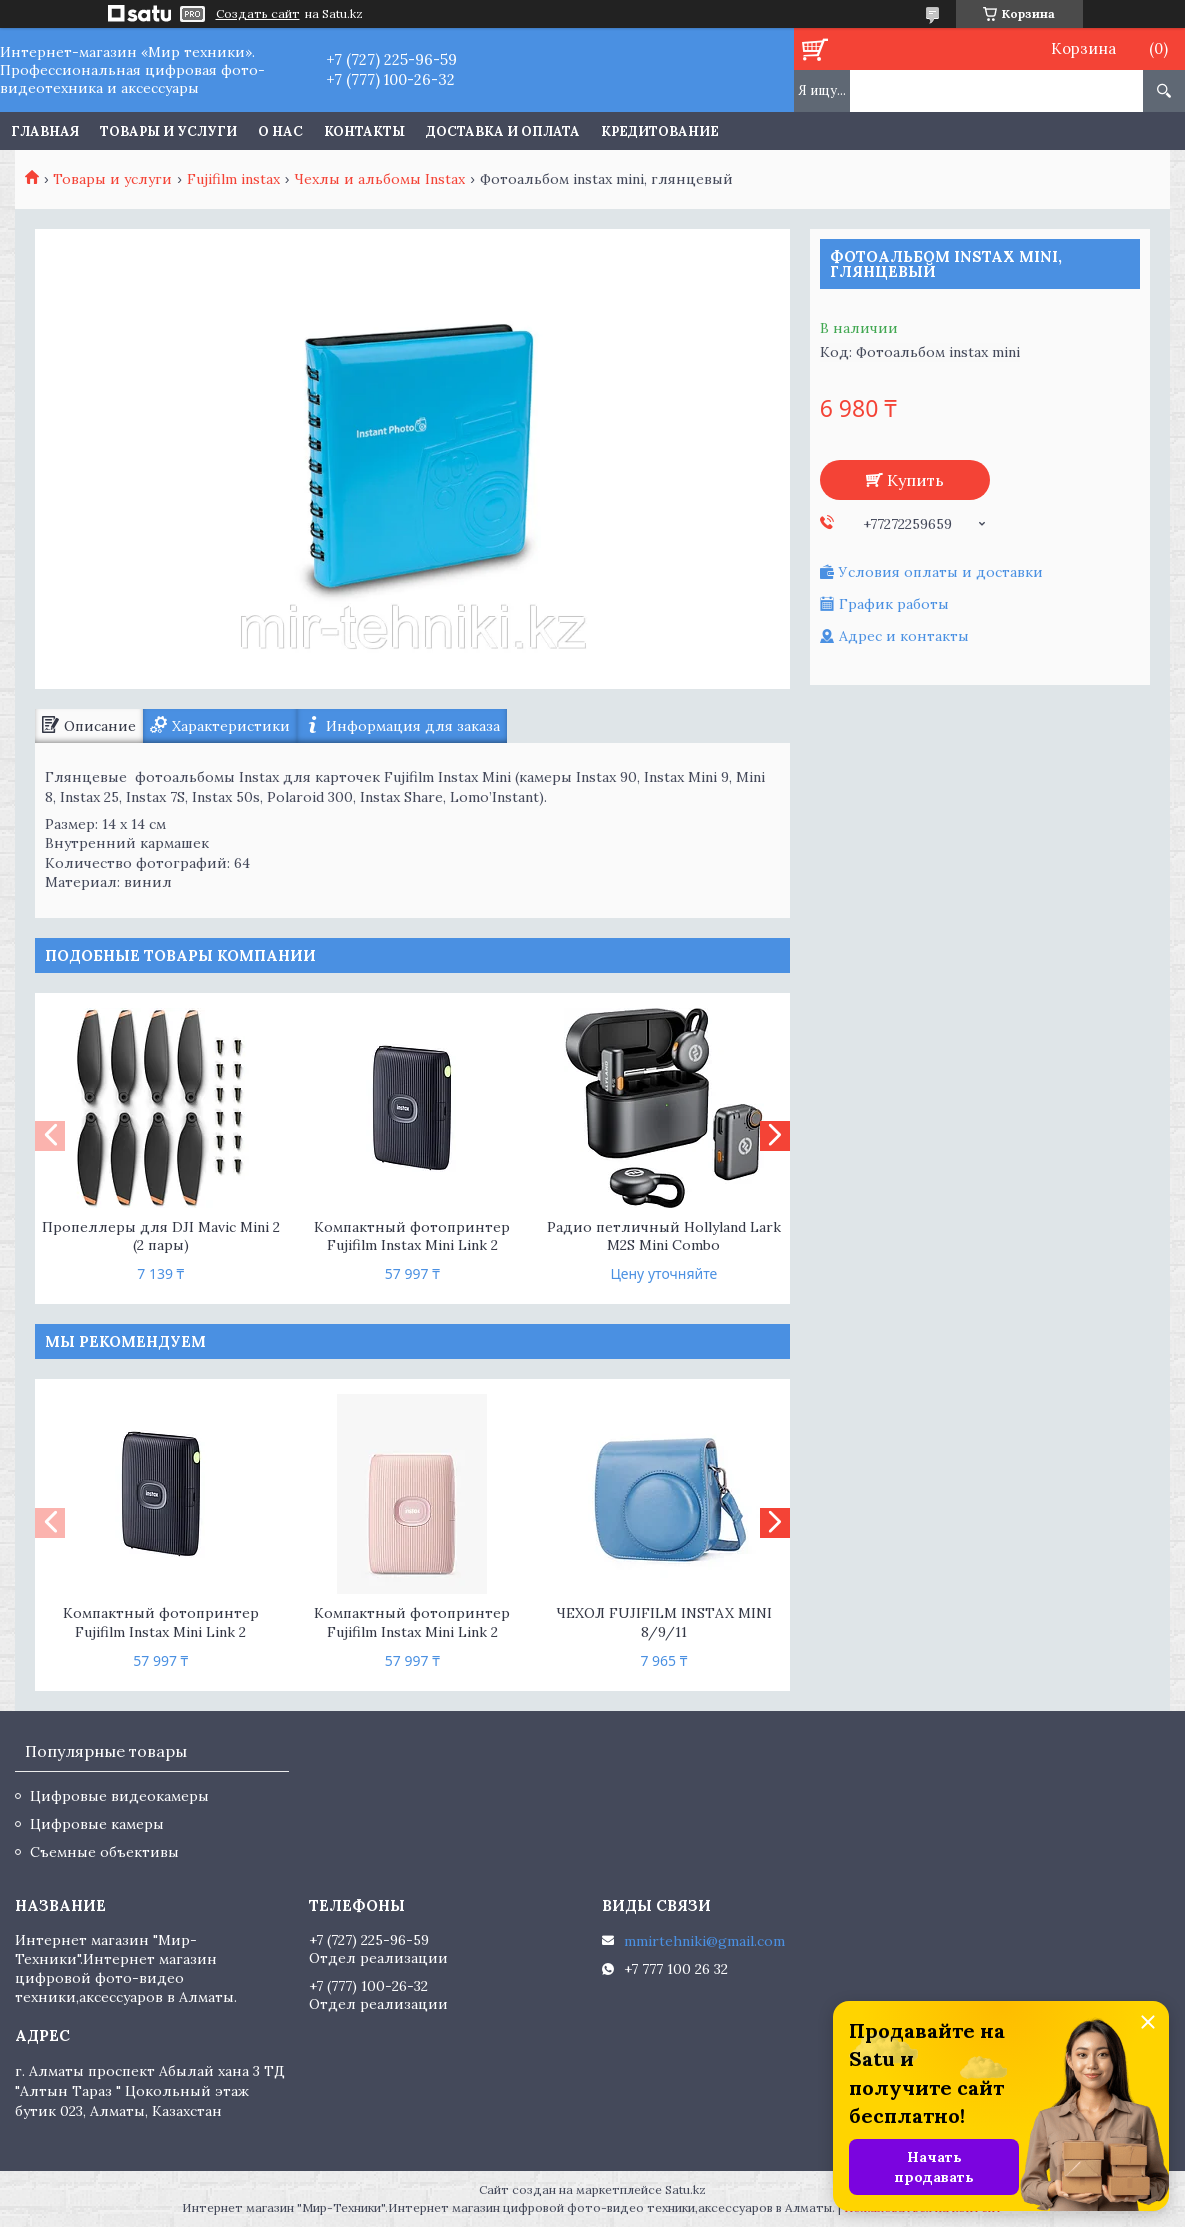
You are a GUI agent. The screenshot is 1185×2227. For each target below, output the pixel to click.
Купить (915, 480)
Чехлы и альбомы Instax (379, 179)
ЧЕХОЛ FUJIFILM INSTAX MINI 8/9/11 (664, 1622)
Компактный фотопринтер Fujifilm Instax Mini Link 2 (412, 1236)
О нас (280, 131)
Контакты (364, 131)
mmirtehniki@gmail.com (704, 1941)
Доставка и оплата (503, 131)
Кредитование (660, 131)
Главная (45, 131)
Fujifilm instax (233, 179)
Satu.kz (685, 2189)
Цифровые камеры (97, 1824)
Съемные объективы (104, 1852)
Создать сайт (258, 14)
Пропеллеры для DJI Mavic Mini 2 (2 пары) (161, 1236)
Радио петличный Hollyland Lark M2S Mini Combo (664, 1236)
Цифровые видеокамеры (119, 1796)
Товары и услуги (168, 131)
